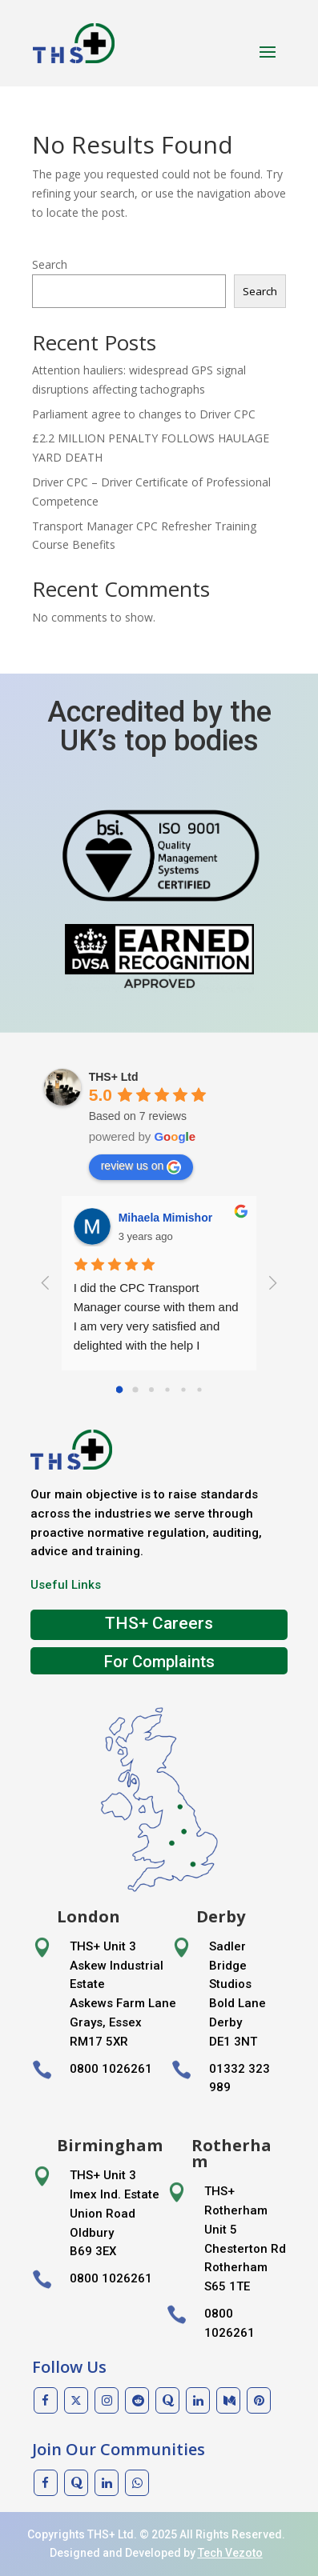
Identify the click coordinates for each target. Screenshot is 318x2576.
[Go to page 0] (119, 1390)
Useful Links (65, 1585)
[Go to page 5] (199, 1389)
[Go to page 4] (183, 1389)
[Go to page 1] (135, 1389)
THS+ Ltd (114, 1076)
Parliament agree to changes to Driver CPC (144, 414)
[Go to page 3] (167, 1389)
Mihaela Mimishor (165, 1217)
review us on (141, 1166)
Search (49, 264)
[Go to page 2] (151, 1389)
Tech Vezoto (230, 2552)
